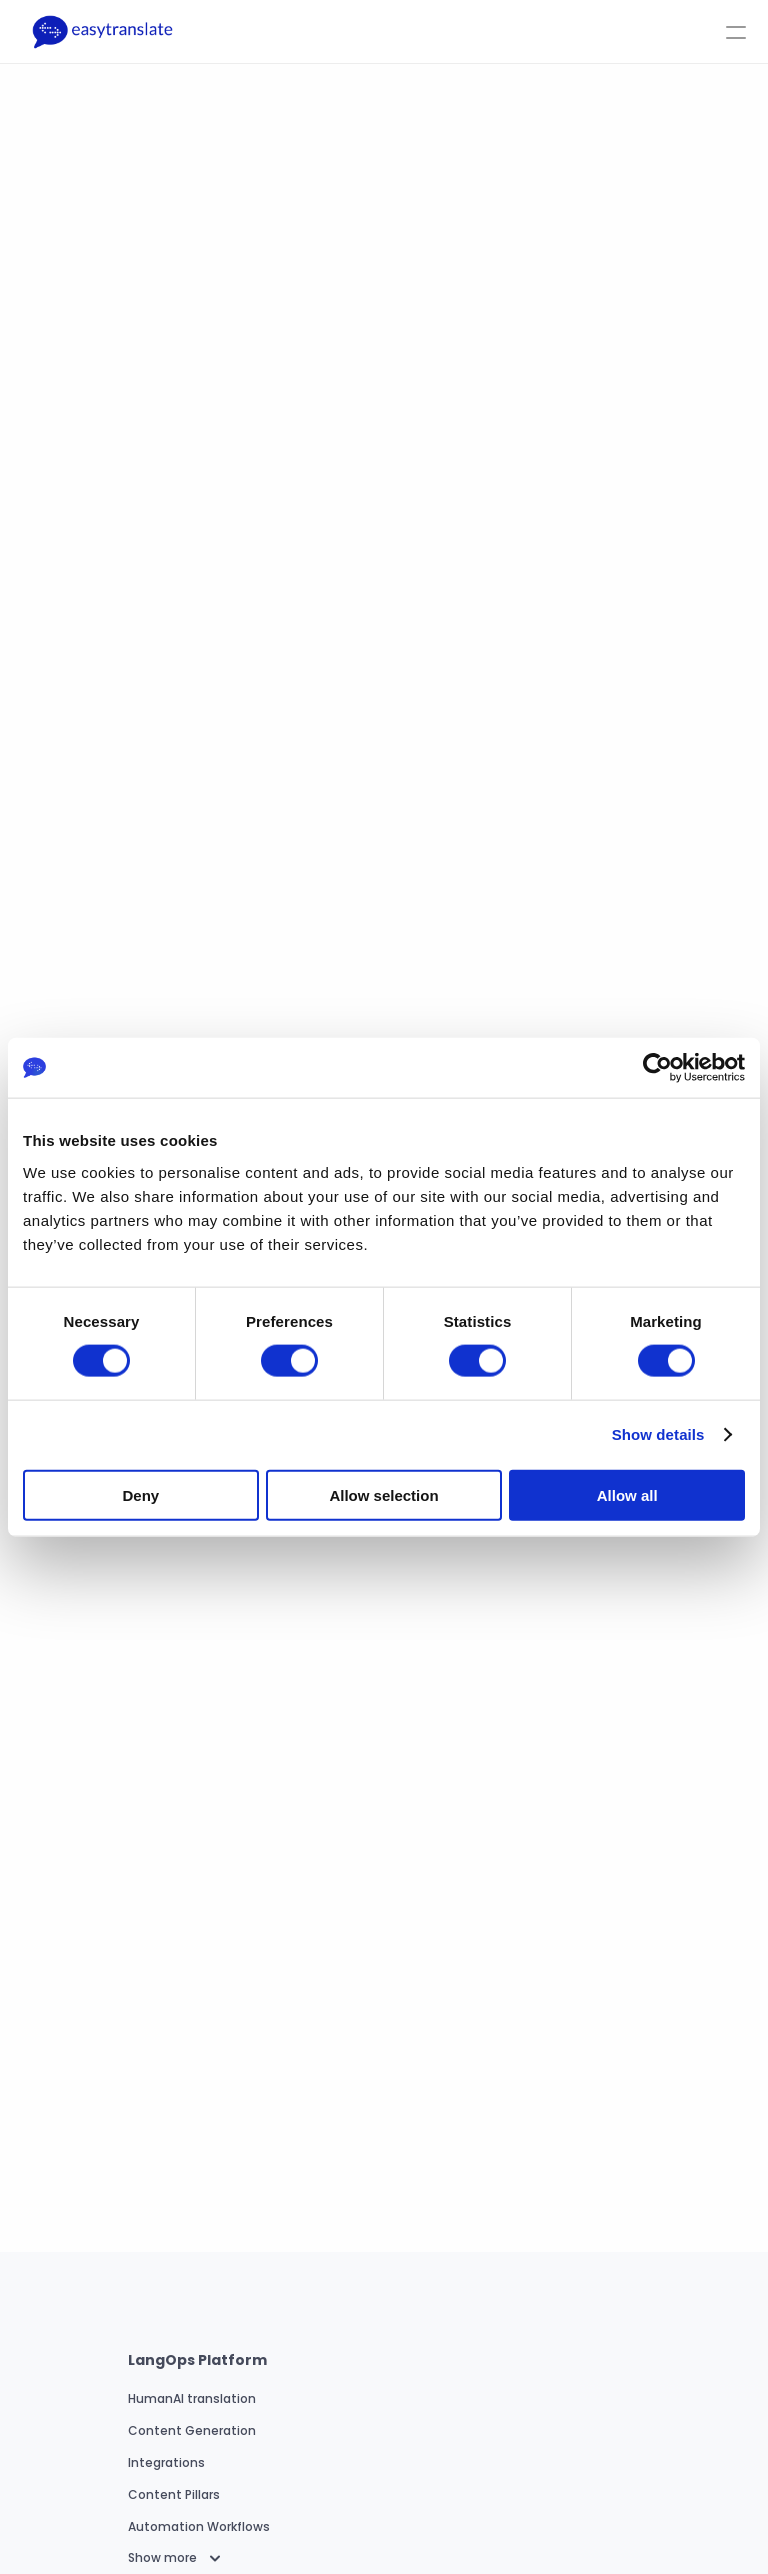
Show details (658, 1434)
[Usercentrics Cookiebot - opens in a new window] (657, 1068)
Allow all (627, 1494)
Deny (140, 1494)
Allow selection (383, 1494)
